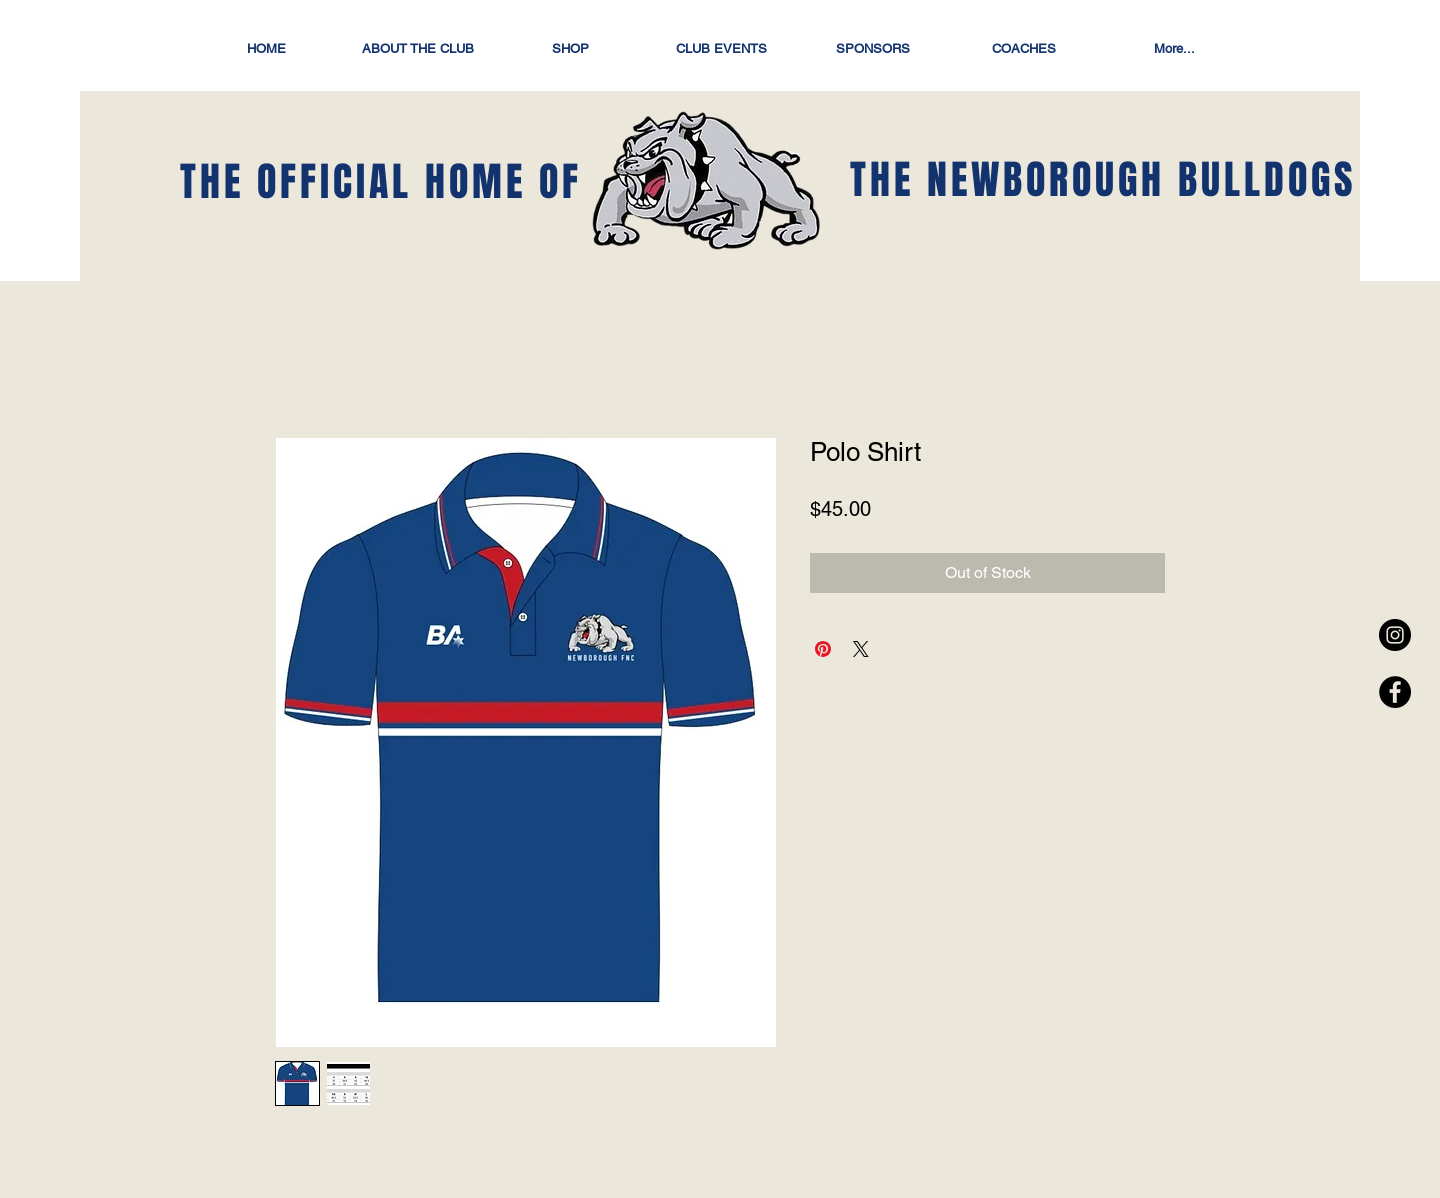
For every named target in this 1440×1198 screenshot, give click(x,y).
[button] (570, 48)
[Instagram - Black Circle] (1395, 635)
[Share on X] (861, 649)
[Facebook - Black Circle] (1395, 692)
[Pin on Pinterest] (823, 649)
